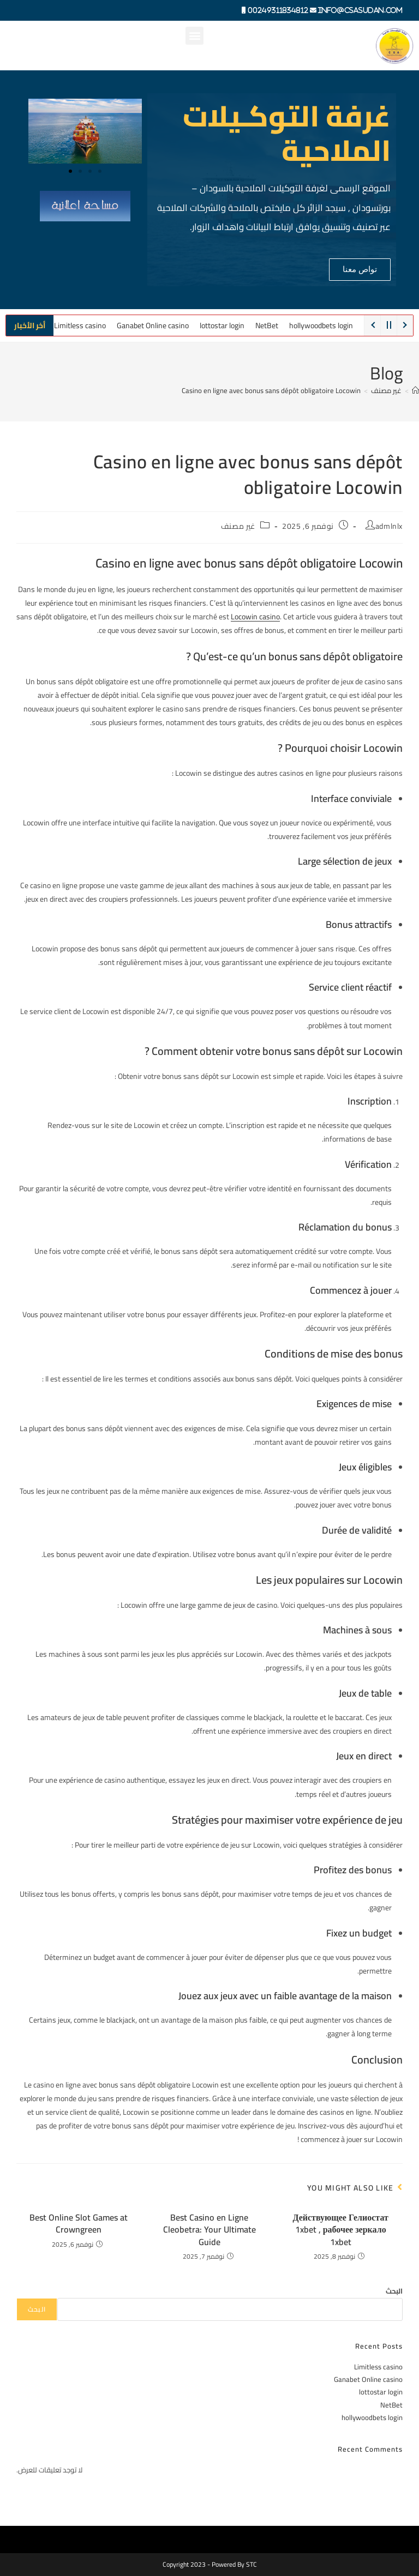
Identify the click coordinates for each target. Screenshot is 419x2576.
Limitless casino (80, 325)
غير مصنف (238, 526)
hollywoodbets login (321, 325)
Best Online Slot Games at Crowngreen (78, 2223)
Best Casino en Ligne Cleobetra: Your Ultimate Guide (209, 2229)
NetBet (266, 325)
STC (251, 2564)
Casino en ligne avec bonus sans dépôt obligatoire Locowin (271, 390)
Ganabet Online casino (153, 325)
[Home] (415, 390)
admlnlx (389, 526)
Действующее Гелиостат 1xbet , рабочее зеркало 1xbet (340, 2229)
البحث (394, 2290)
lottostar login (222, 325)
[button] (194, 36)
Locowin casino (255, 617)
